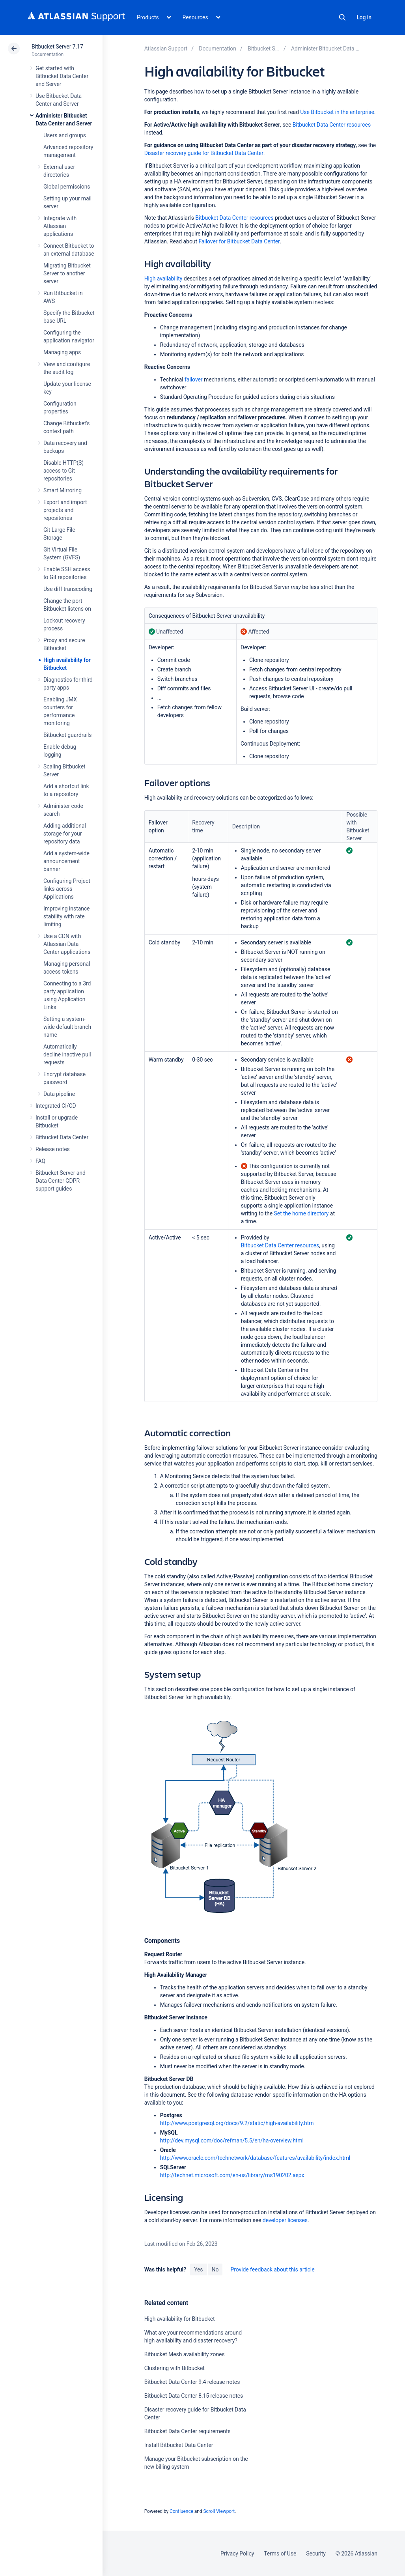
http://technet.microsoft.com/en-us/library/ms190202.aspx (232, 2175)
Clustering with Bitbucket (174, 2368)
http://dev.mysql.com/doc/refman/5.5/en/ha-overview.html (232, 2140)
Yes (198, 2269)
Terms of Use (280, 2553)
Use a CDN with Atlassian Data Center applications (66, 944)
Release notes (52, 1149)
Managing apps (62, 352)
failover (193, 379)
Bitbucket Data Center (61, 1137)
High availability (163, 278)
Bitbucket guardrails (67, 735)
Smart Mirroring (62, 490)
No (215, 2269)
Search (342, 17)
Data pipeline (59, 1094)
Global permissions (66, 186)
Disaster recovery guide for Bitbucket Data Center (203, 153)
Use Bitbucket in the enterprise (337, 112)
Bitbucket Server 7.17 (57, 46)
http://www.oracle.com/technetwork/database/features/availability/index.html (255, 2158)
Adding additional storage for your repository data (64, 834)
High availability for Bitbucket (179, 2319)
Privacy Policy (237, 2553)
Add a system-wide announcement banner (66, 861)
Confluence (181, 2511)
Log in (363, 17)
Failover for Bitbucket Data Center (239, 241)
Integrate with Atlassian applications (60, 226)
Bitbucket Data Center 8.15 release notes (193, 2396)
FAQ (40, 1161)
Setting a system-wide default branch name (67, 1027)
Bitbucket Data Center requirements (187, 2431)
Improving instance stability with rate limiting (66, 916)
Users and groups (64, 135)
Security (316, 2553)
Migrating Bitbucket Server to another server (67, 273)
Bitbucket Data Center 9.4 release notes (192, 2382)
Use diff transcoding (67, 589)
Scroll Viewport (219, 2511)
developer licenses (285, 2220)
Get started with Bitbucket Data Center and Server (61, 76)
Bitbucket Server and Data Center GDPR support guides (60, 1181)
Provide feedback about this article (272, 2269)
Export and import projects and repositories (65, 510)
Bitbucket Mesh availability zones (184, 2354)
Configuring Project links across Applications (66, 889)
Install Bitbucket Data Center (178, 2445)
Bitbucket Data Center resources (332, 125)
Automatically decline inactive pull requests (67, 1054)
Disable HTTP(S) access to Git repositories (63, 471)
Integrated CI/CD (55, 1106)
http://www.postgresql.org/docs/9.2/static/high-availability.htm (237, 2123)
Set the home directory (301, 1213)
